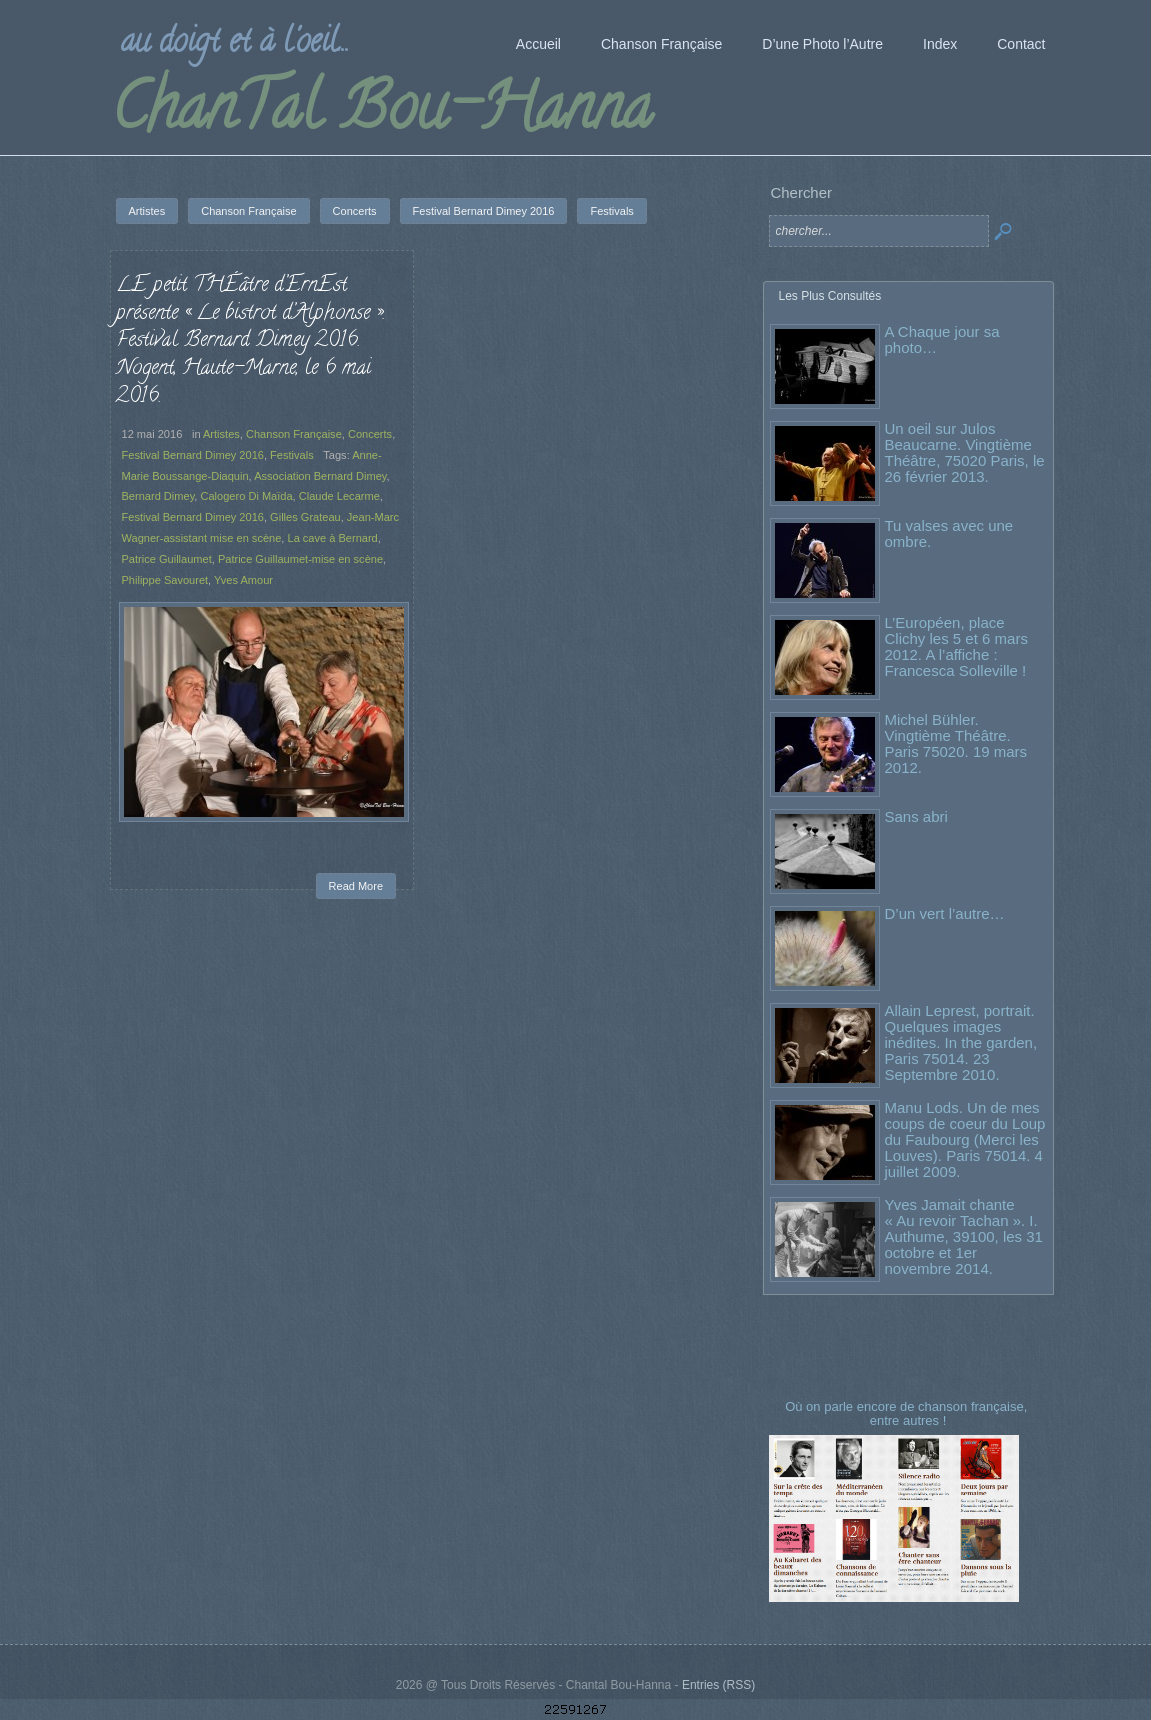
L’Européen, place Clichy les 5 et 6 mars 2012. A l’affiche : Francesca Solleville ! (956, 646)
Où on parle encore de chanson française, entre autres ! (908, 1413)
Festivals (292, 455)
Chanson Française (294, 434)
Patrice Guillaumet (167, 559)
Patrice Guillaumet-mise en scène (300, 559)
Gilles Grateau (305, 517)
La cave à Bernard (332, 538)
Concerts (370, 434)
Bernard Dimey (158, 496)
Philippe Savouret (165, 580)
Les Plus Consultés (830, 296)
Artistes (221, 434)
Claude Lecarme (339, 496)
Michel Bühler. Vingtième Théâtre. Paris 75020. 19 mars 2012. (956, 743)
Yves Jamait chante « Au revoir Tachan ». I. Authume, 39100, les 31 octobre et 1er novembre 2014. (964, 1236)
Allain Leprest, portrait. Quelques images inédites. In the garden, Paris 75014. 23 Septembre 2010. (961, 1042)
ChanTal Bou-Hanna (381, 114)
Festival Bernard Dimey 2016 (193, 455)
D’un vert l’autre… (945, 913)
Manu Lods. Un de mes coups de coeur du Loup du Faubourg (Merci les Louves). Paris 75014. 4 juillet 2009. (965, 1139)
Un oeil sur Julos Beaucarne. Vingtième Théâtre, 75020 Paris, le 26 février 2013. (965, 452)
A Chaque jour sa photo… (942, 339)
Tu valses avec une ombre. (949, 533)
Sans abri (916, 816)
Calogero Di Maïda (247, 496)
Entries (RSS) (718, 1685)
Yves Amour (243, 580)
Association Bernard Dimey (320, 476)
